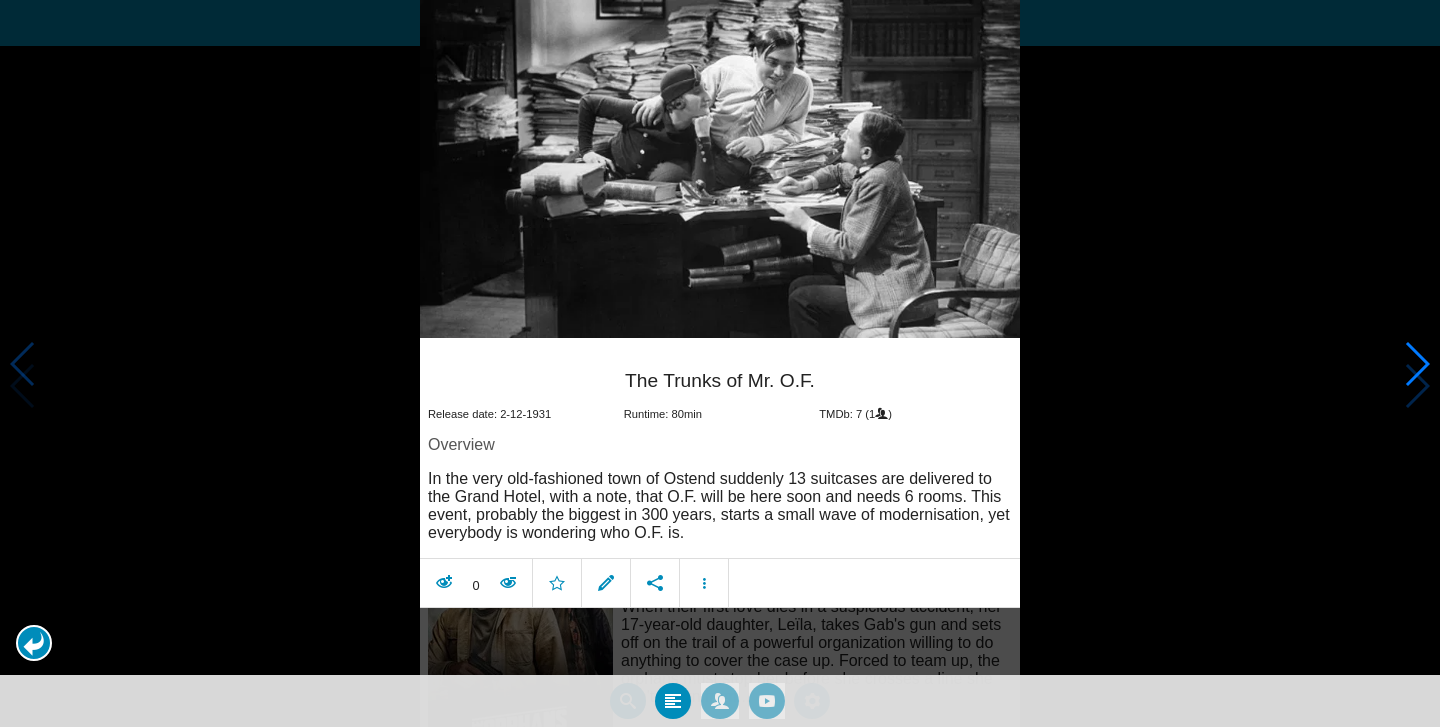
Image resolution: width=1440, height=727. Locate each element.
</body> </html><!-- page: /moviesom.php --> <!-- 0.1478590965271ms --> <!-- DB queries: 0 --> (720, 363)
